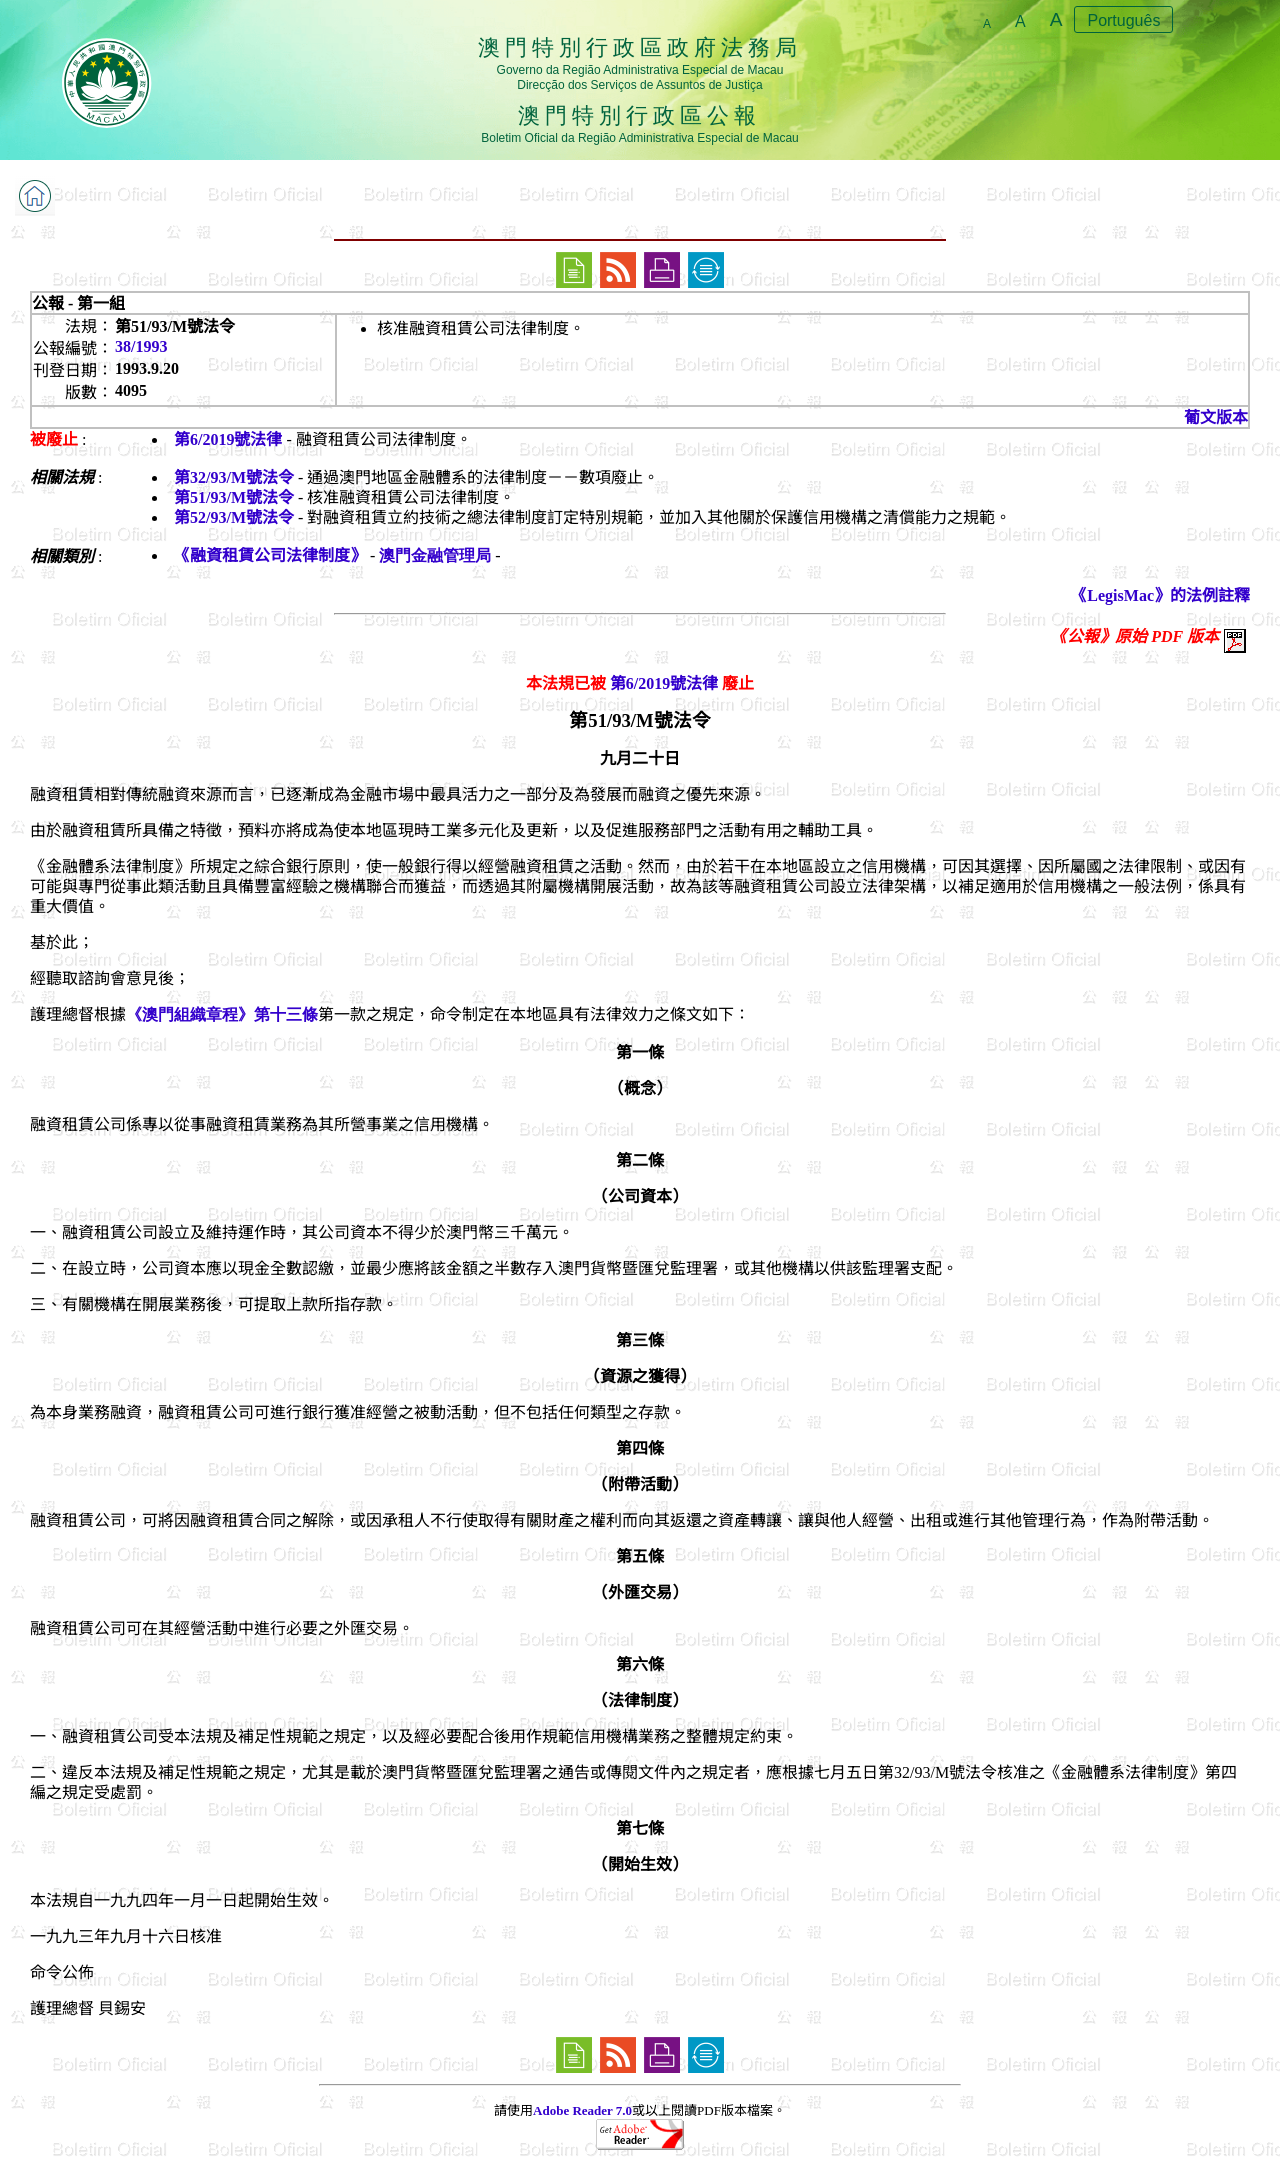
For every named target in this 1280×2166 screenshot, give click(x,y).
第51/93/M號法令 (234, 497)
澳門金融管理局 (435, 555)
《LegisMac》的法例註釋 (1160, 595)
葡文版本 (1216, 417)
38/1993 (141, 346)
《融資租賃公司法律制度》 (270, 555)
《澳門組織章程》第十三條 (222, 1014)
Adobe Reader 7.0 (582, 2110)
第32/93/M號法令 (234, 477)
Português (1123, 20)
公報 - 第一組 (78, 303)
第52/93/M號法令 (234, 517)
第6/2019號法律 (228, 439)
